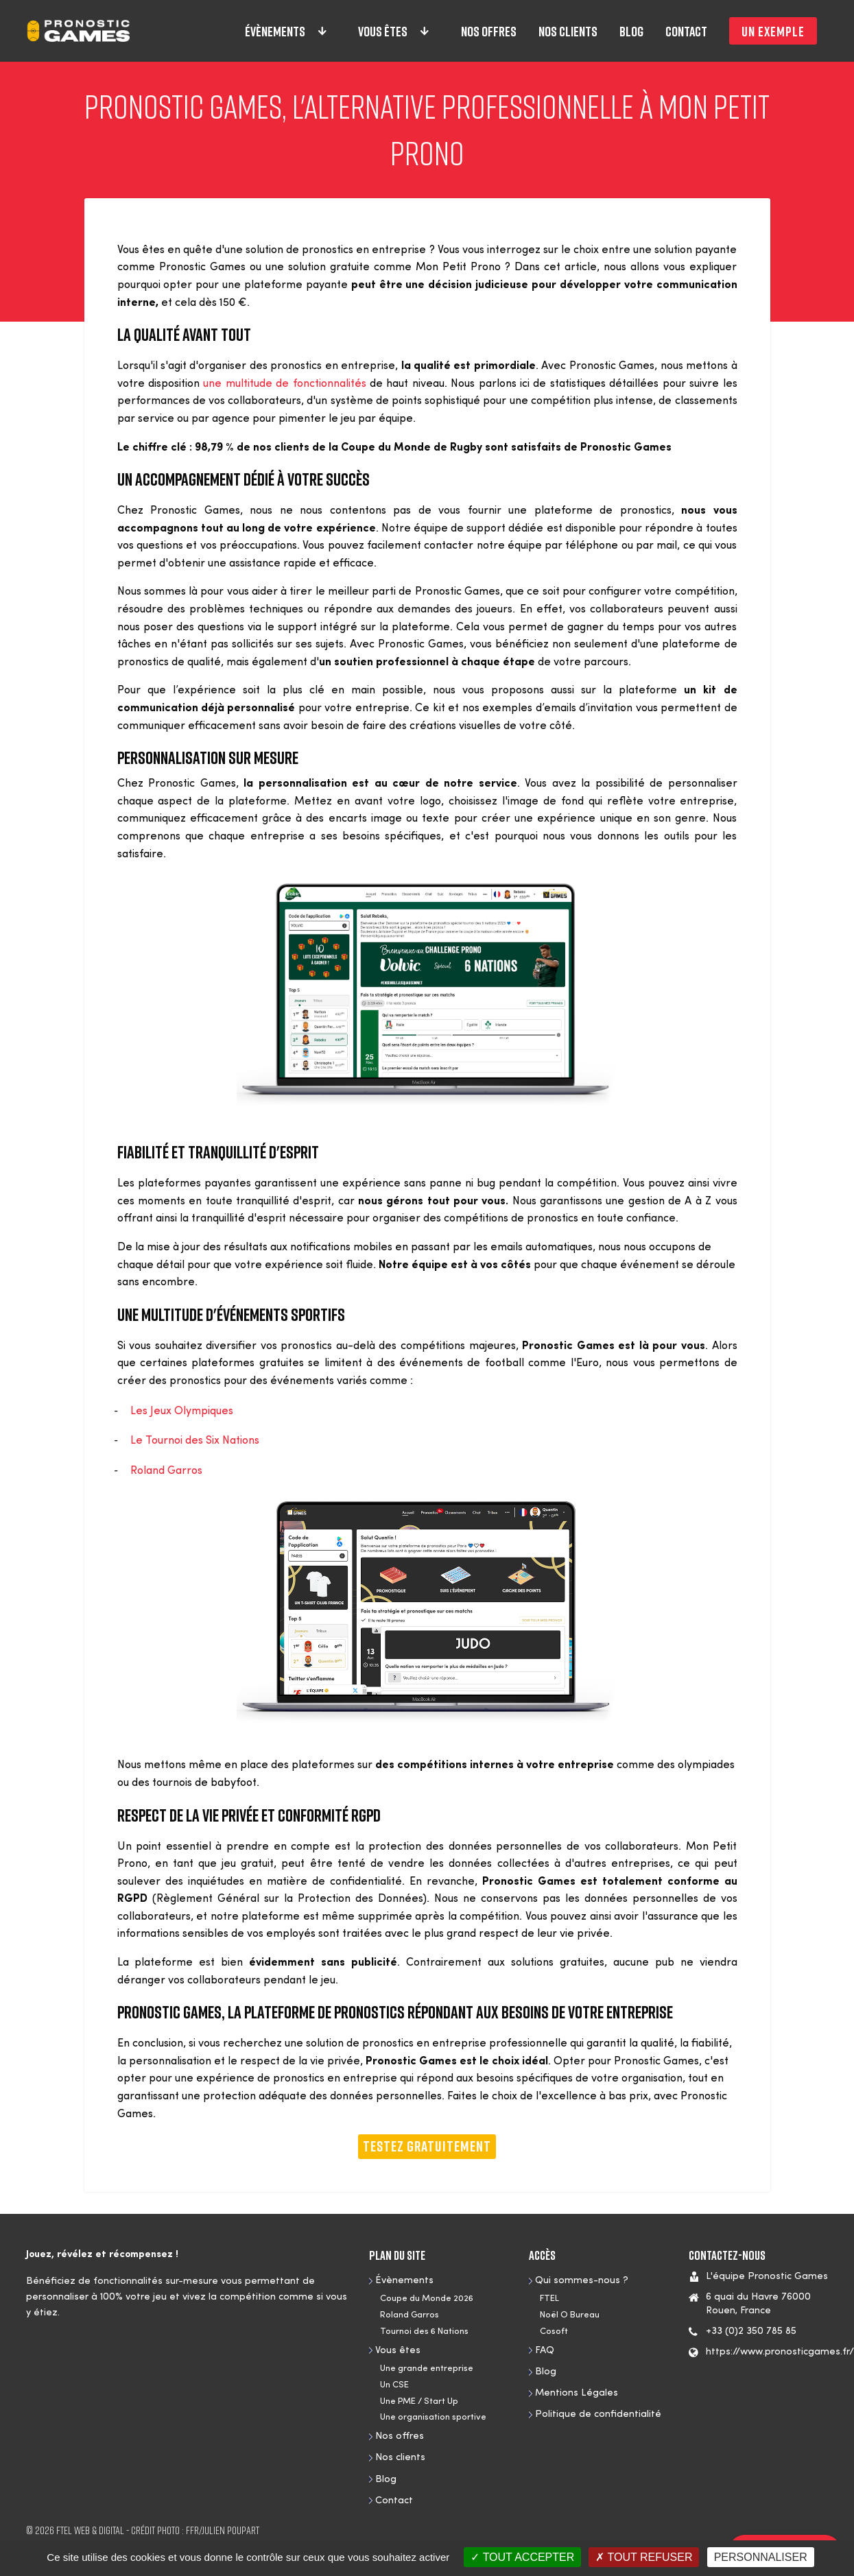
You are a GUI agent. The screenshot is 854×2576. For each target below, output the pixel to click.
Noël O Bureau (570, 2315)
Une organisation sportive (433, 2417)
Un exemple (773, 31)
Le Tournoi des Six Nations (197, 1440)
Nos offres (489, 31)
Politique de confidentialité (598, 2414)
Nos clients (567, 31)
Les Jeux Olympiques (181, 1411)
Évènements (287, 31)
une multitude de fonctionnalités (284, 384)
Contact (686, 31)
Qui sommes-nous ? (581, 2281)
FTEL (549, 2298)
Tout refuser (643, 2557)
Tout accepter (522, 2557)
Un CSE (394, 2385)
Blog (631, 31)
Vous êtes (394, 31)
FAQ (544, 2351)
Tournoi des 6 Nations (424, 2331)
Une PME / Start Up (419, 2401)
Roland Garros (166, 1471)
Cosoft (554, 2331)
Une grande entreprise (426, 2368)
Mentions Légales (576, 2393)
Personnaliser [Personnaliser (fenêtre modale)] (760, 2557)
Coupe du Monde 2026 (426, 2298)
